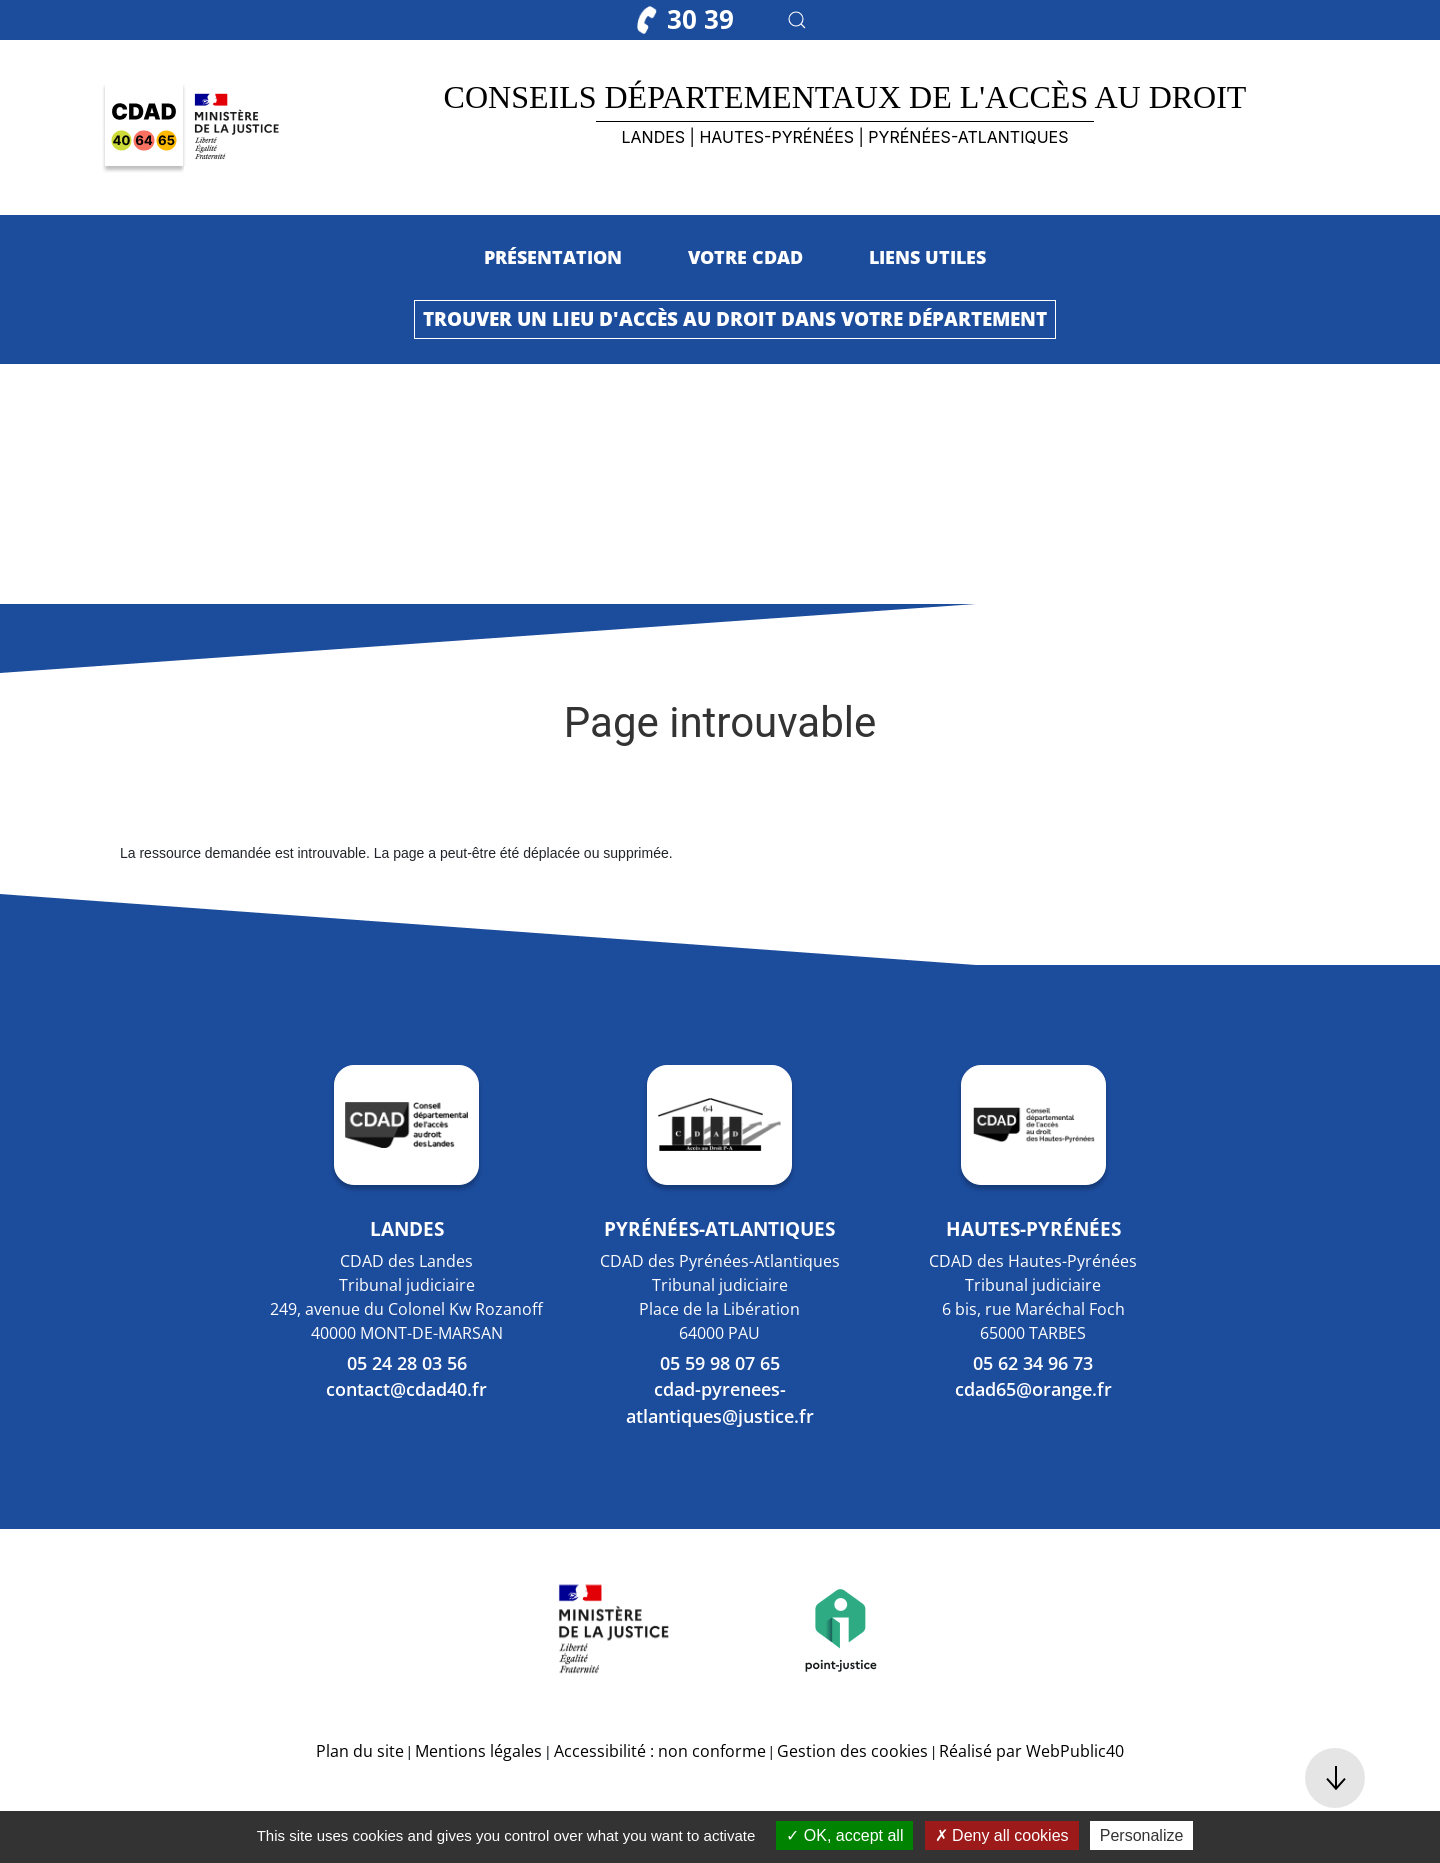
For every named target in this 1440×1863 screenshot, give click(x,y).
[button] (797, 20)
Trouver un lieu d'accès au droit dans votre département (735, 318)
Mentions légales (478, 1751)
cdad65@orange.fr (1033, 1389)
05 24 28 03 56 (407, 1363)
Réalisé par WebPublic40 (1031, 1751)
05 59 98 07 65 (720, 1363)
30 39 (685, 19)
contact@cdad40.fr (406, 1389)
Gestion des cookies (852, 1751)
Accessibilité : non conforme (660, 1751)
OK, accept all (844, 1835)
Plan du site (360, 1751)
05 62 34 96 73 (1033, 1363)
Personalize (1142, 1835)
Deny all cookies (1002, 1835)
